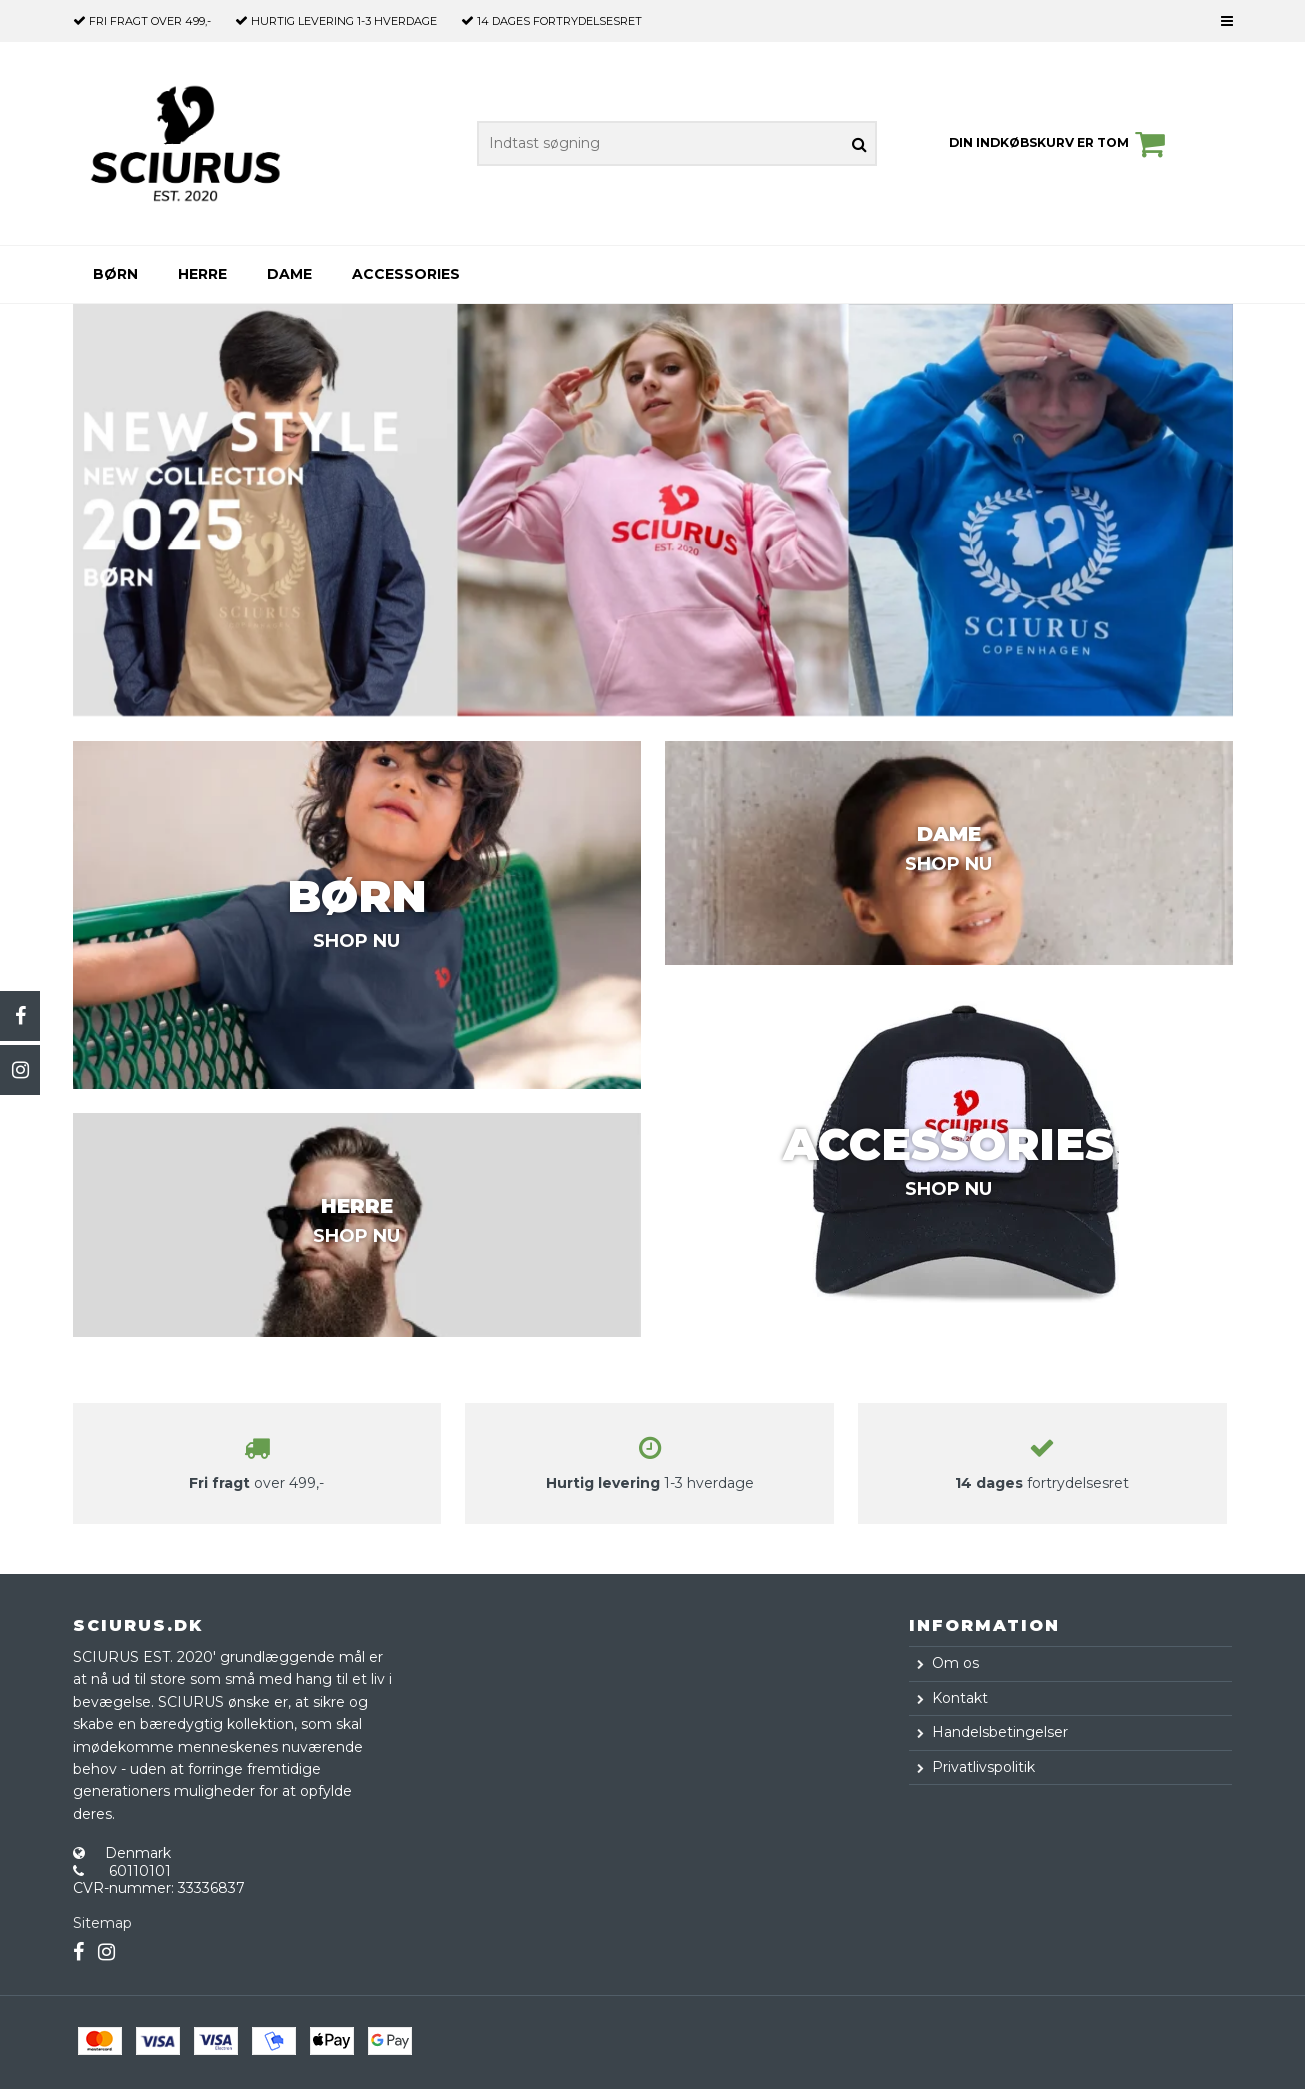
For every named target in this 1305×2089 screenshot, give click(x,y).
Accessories (406, 274)
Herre (202, 274)
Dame (289, 274)
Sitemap (102, 1923)
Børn (115, 274)
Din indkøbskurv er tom (1060, 144)
